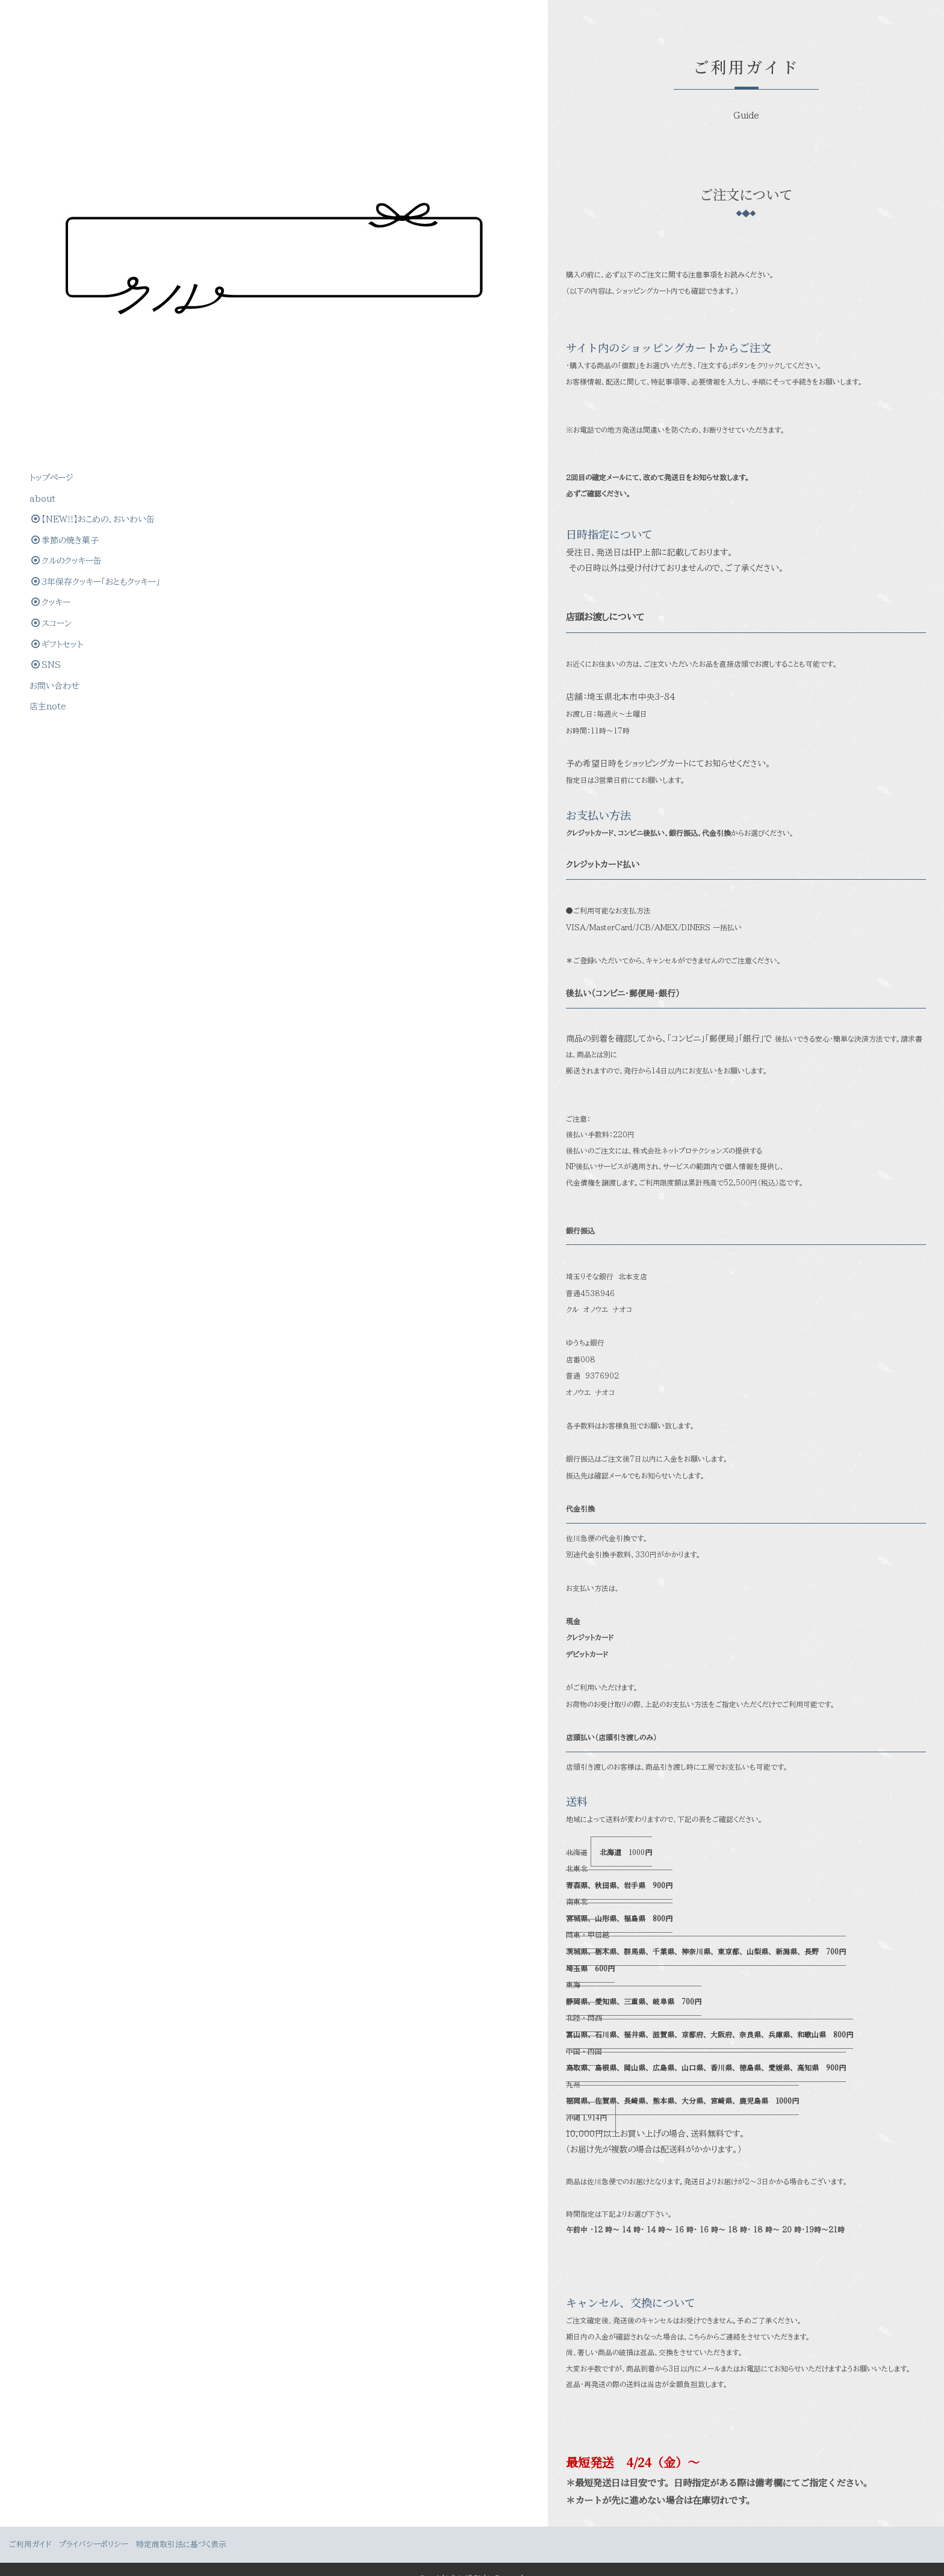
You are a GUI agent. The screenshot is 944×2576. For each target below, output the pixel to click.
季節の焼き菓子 (65, 256)
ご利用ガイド (30, 2529)
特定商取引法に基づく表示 (181, 2529)
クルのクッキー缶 (67, 277)
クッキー (51, 340)
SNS (46, 404)
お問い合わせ (55, 425)
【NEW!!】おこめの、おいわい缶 (88, 225)
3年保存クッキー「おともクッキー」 (89, 309)
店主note (48, 446)
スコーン (52, 361)
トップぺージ (52, 172)
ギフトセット (58, 383)
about (43, 194)
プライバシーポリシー (93, 2529)
